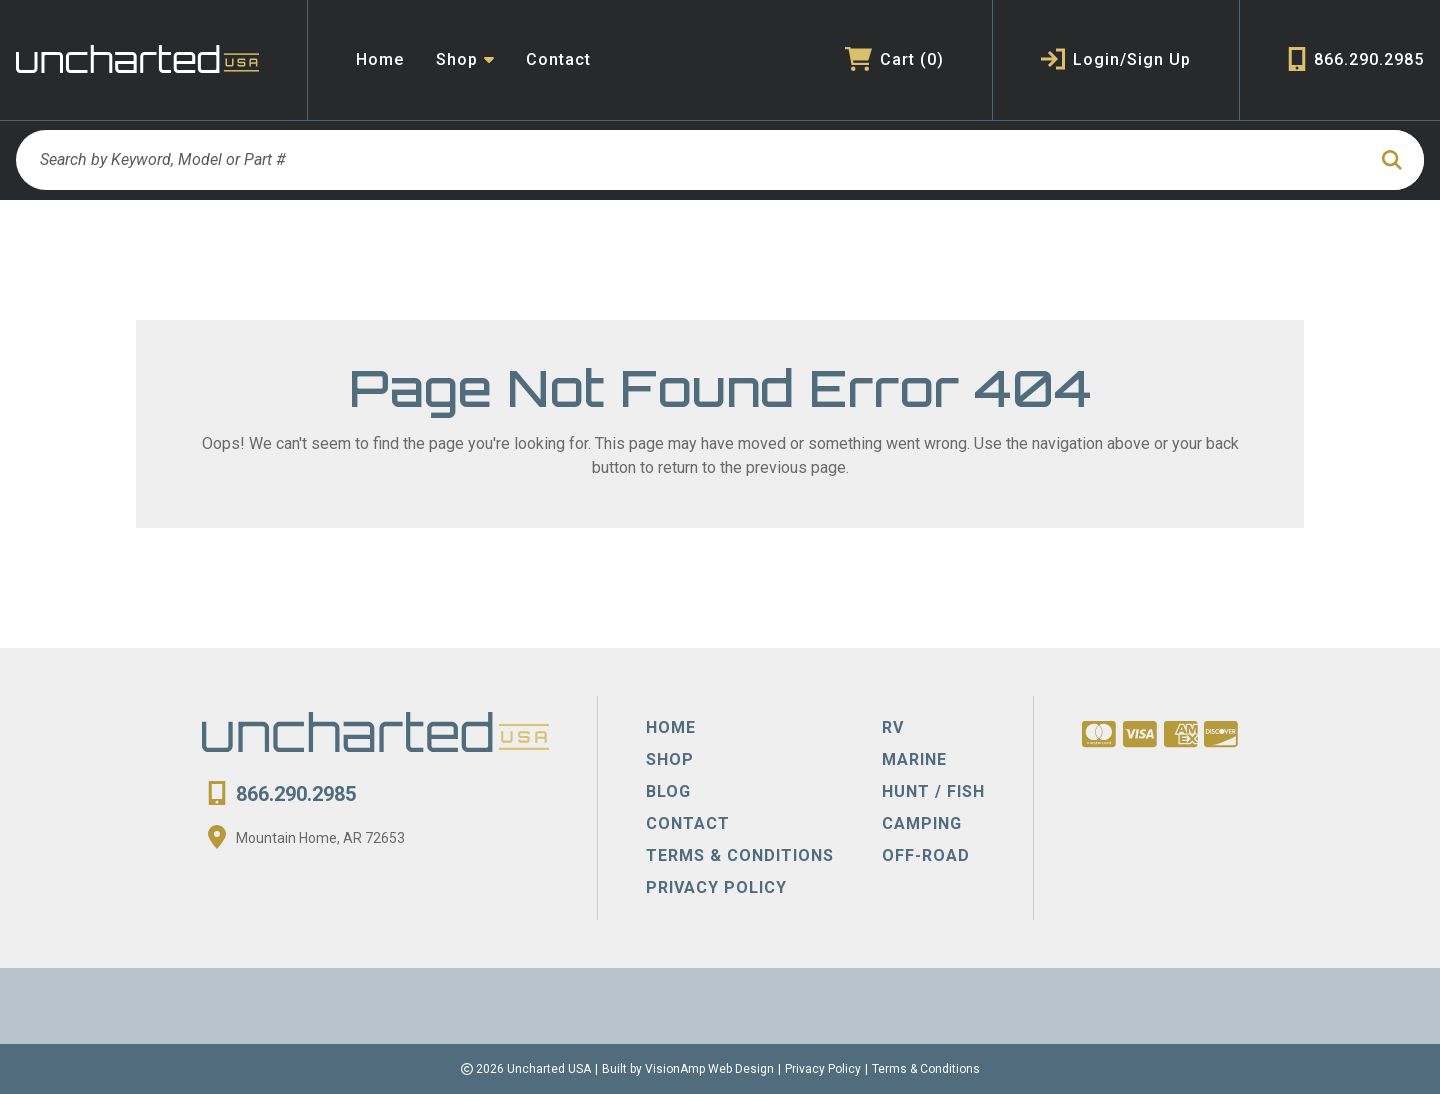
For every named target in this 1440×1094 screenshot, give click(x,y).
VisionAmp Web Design (709, 1069)
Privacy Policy (823, 1069)
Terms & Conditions (926, 1069)
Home (380, 59)
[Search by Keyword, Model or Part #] (690, 160)
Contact (558, 59)
